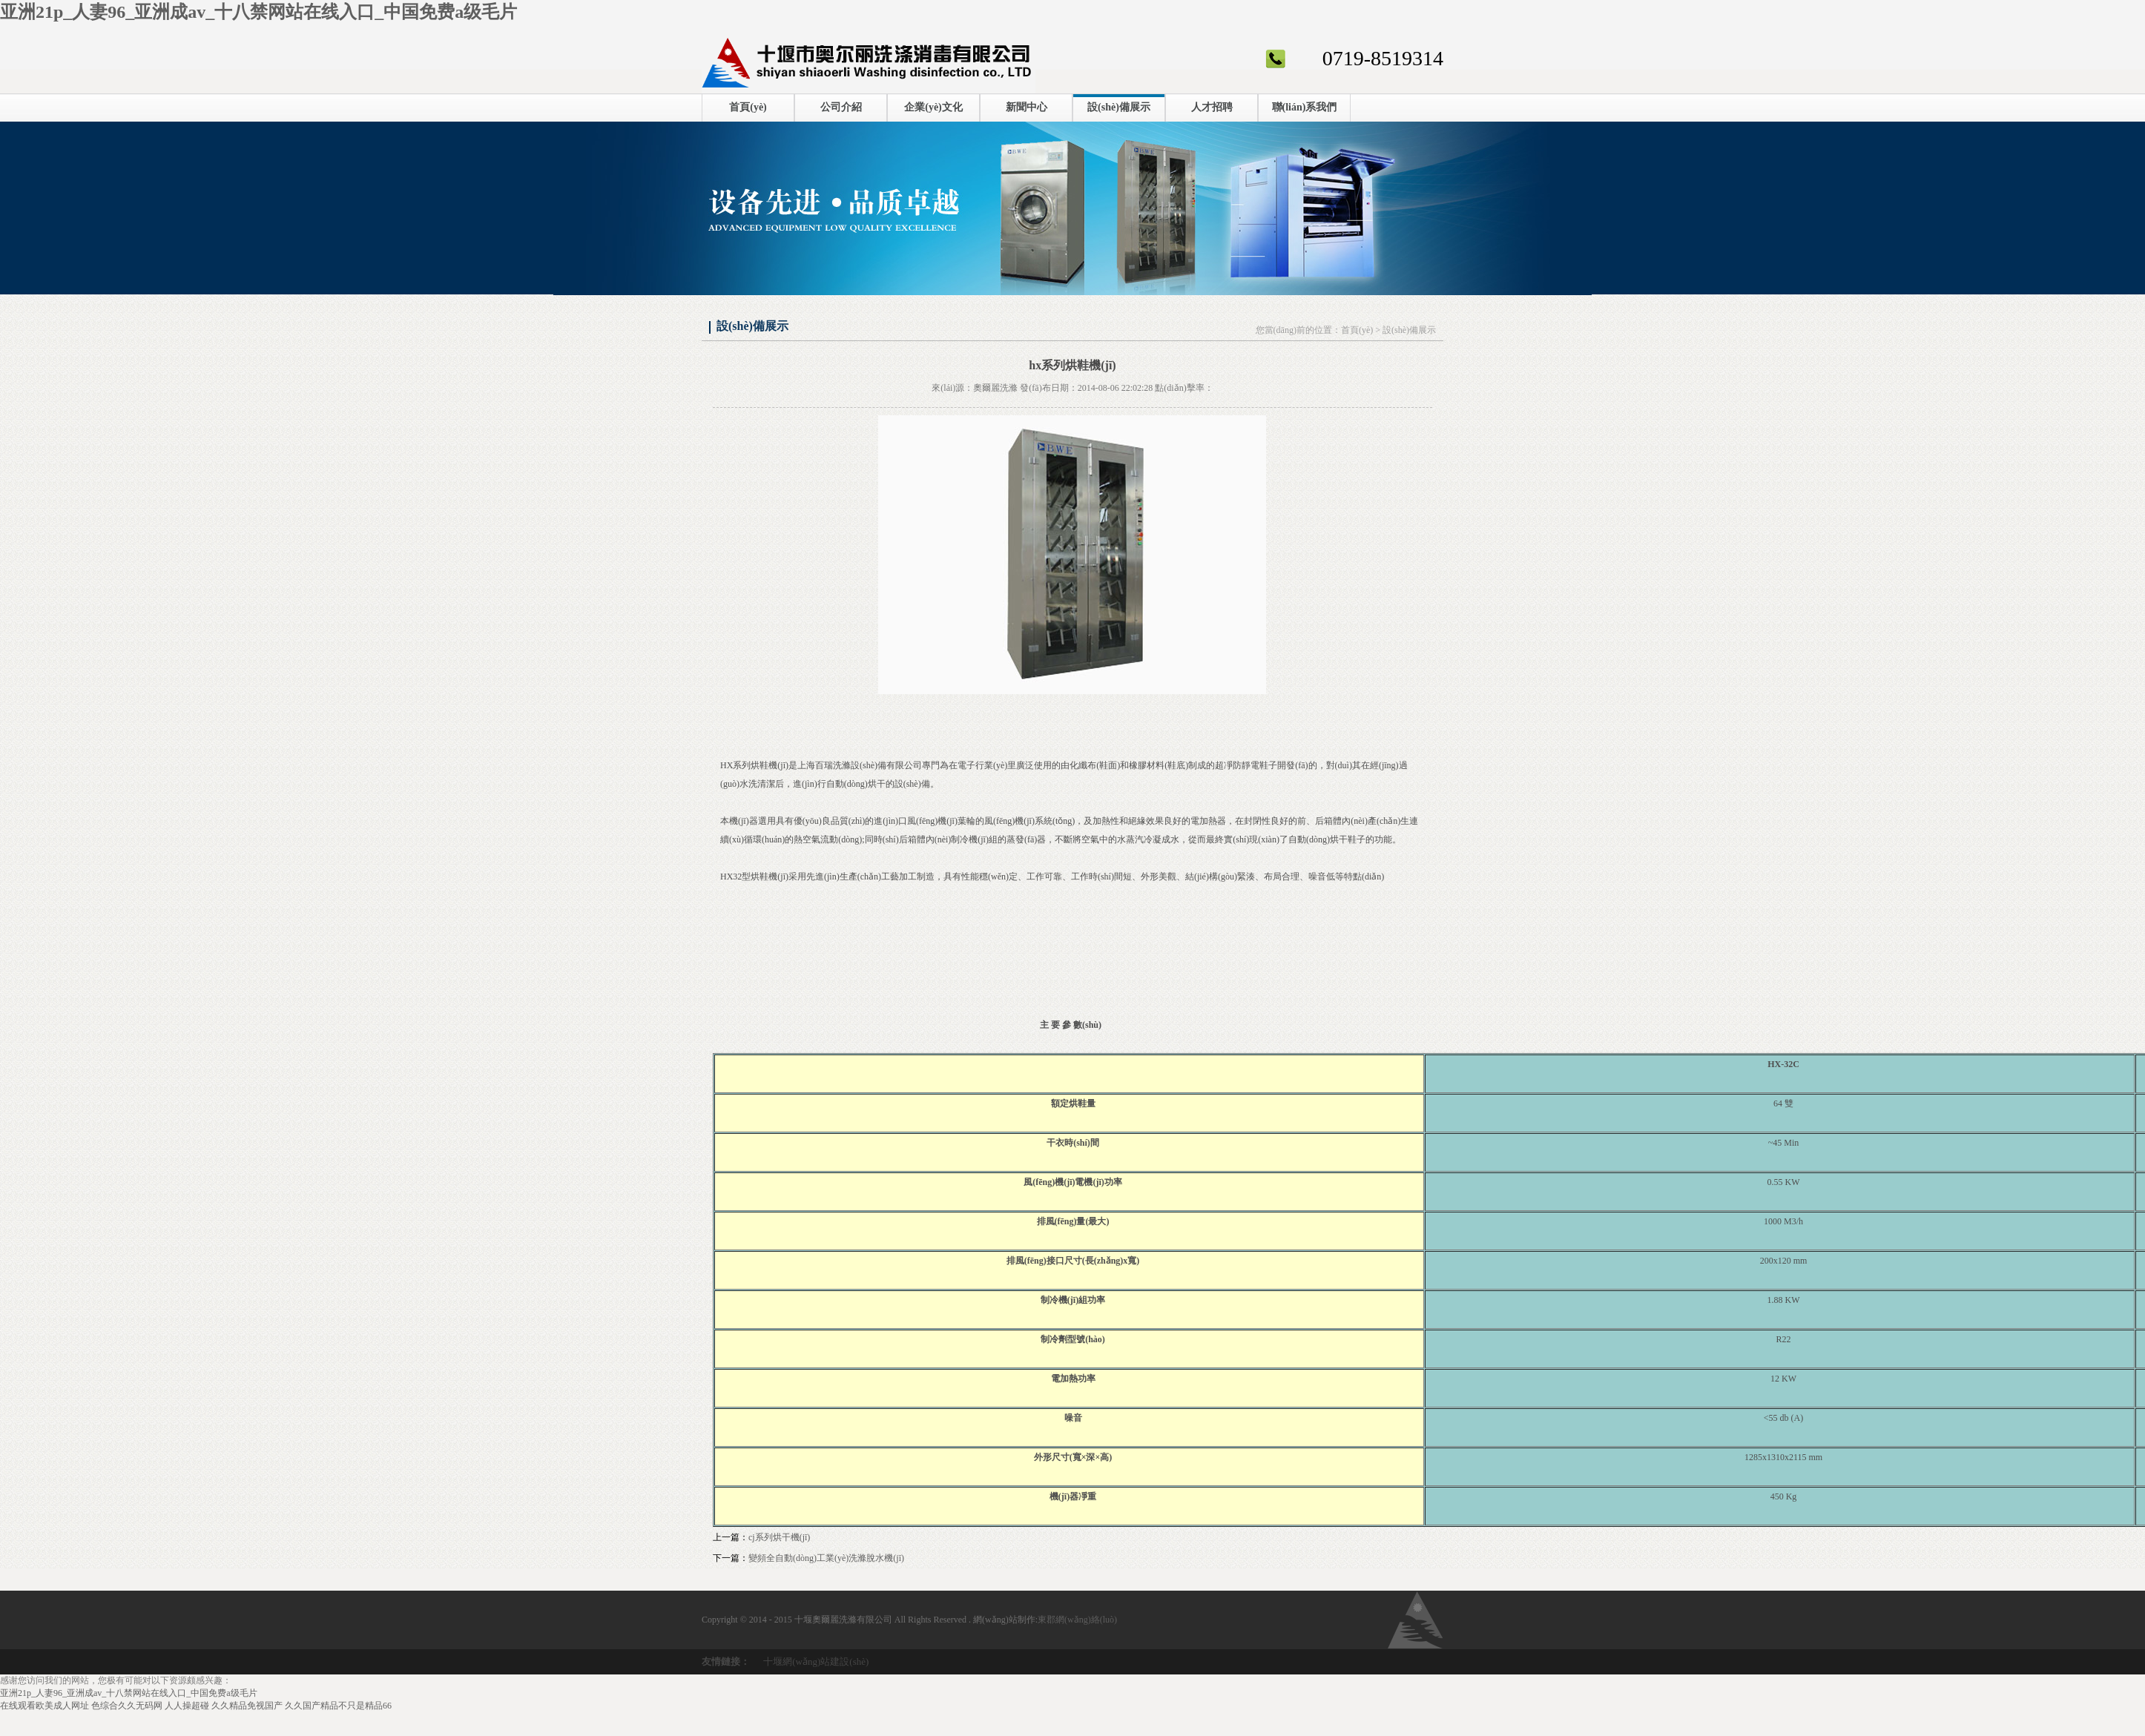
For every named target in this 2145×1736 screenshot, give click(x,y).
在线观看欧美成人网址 (44, 1705)
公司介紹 (841, 107)
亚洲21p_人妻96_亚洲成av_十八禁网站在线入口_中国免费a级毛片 (258, 12)
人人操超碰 (187, 1705)
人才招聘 (1212, 107)
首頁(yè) (748, 107)
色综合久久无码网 (126, 1705)
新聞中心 (1026, 107)
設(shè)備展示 (1118, 107)
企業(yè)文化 (933, 107)
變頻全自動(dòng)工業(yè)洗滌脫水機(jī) (826, 1558)
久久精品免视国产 (247, 1705)
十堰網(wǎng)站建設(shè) (816, 1661)
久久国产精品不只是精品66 (338, 1705)
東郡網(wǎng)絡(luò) (1077, 1619)
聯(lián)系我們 (1304, 107)
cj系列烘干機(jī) (779, 1537)
